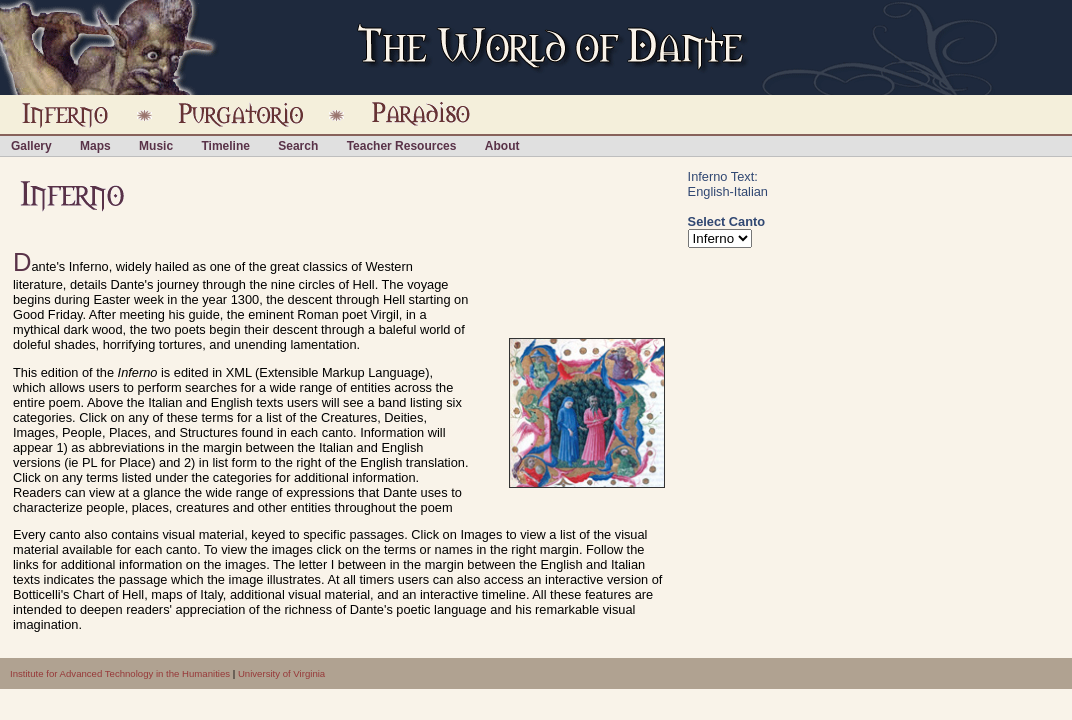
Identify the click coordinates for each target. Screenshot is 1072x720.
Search (298, 146)
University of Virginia (281, 673)
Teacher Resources (402, 146)
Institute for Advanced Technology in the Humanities (120, 673)
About (502, 146)
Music (156, 146)
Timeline (225, 146)
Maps (95, 146)
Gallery (31, 146)
